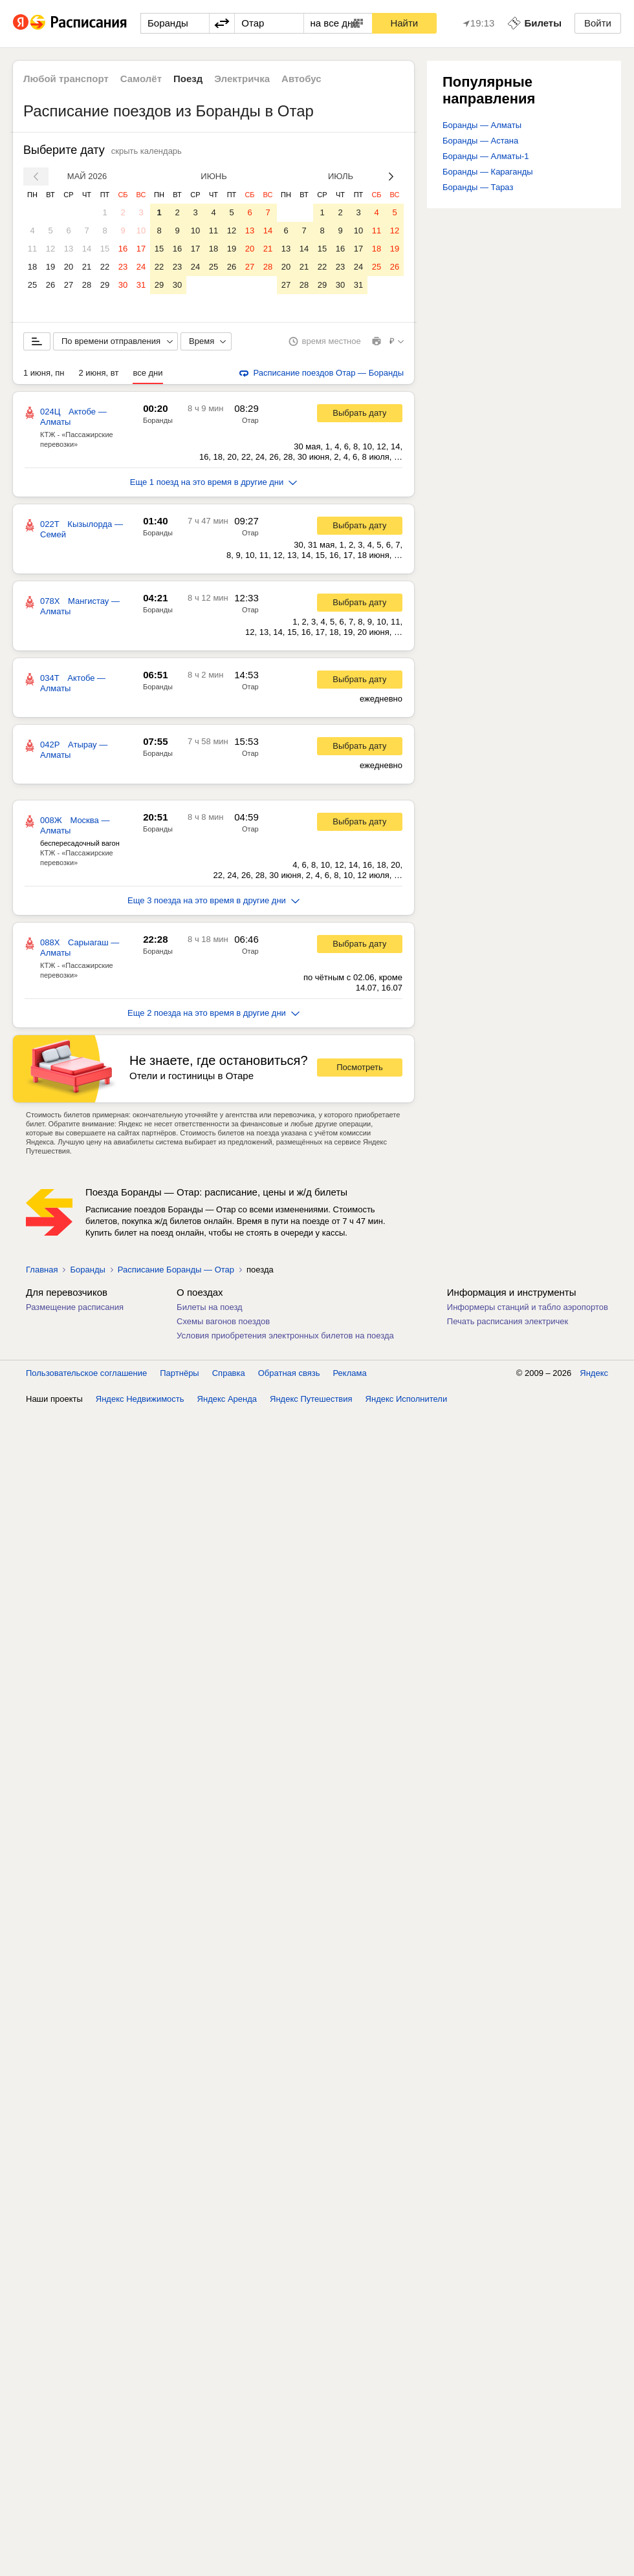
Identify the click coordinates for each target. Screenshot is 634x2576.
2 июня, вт (99, 373)
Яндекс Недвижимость (140, 1399)
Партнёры (179, 1373)
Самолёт (141, 78)
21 (86, 267)
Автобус (301, 78)
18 (32, 267)
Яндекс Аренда (227, 1399)
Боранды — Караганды (488, 172)
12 (50, 248)
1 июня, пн (44, 373)
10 (141, 230)
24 (141, 267)
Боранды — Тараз (478, 187)
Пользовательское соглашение (86, 1373)
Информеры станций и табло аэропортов (527, 1307)
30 (122, 285)
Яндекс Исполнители (407, 1399)
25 (32, 285)
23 (122, 267)
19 (50, 267)
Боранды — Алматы (482, 125)
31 (141, 285)
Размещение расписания (75, 1307)
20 (68, 267)
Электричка (242, 78)
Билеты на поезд (210, 1307)
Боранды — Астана (480, 140)
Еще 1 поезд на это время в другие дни (214, 482)
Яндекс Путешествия (311, 1399)
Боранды (158, 420)
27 (68, 285)
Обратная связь (289, 1373)
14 (86, 248)
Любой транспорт (66, 78)
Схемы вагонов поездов (223, 1321)
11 (32, 248)
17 (141, 248)
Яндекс (594, 1373)
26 (50, 285)
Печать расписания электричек (507, 1321)
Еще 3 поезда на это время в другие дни (213, 900)
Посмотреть (359, 1067)
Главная (42, 1269)
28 (86, 285)
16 (122, 248)
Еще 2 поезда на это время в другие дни (213, 1013)
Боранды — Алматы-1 (486, 156)
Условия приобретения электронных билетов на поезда (285, 1335)
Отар (250, 420)
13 (68, 248)
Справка (228, 1373)
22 (104, 267)
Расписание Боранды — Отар (176, 1269)
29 (104, 285)
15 (104, 248)
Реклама (350, 1373)
